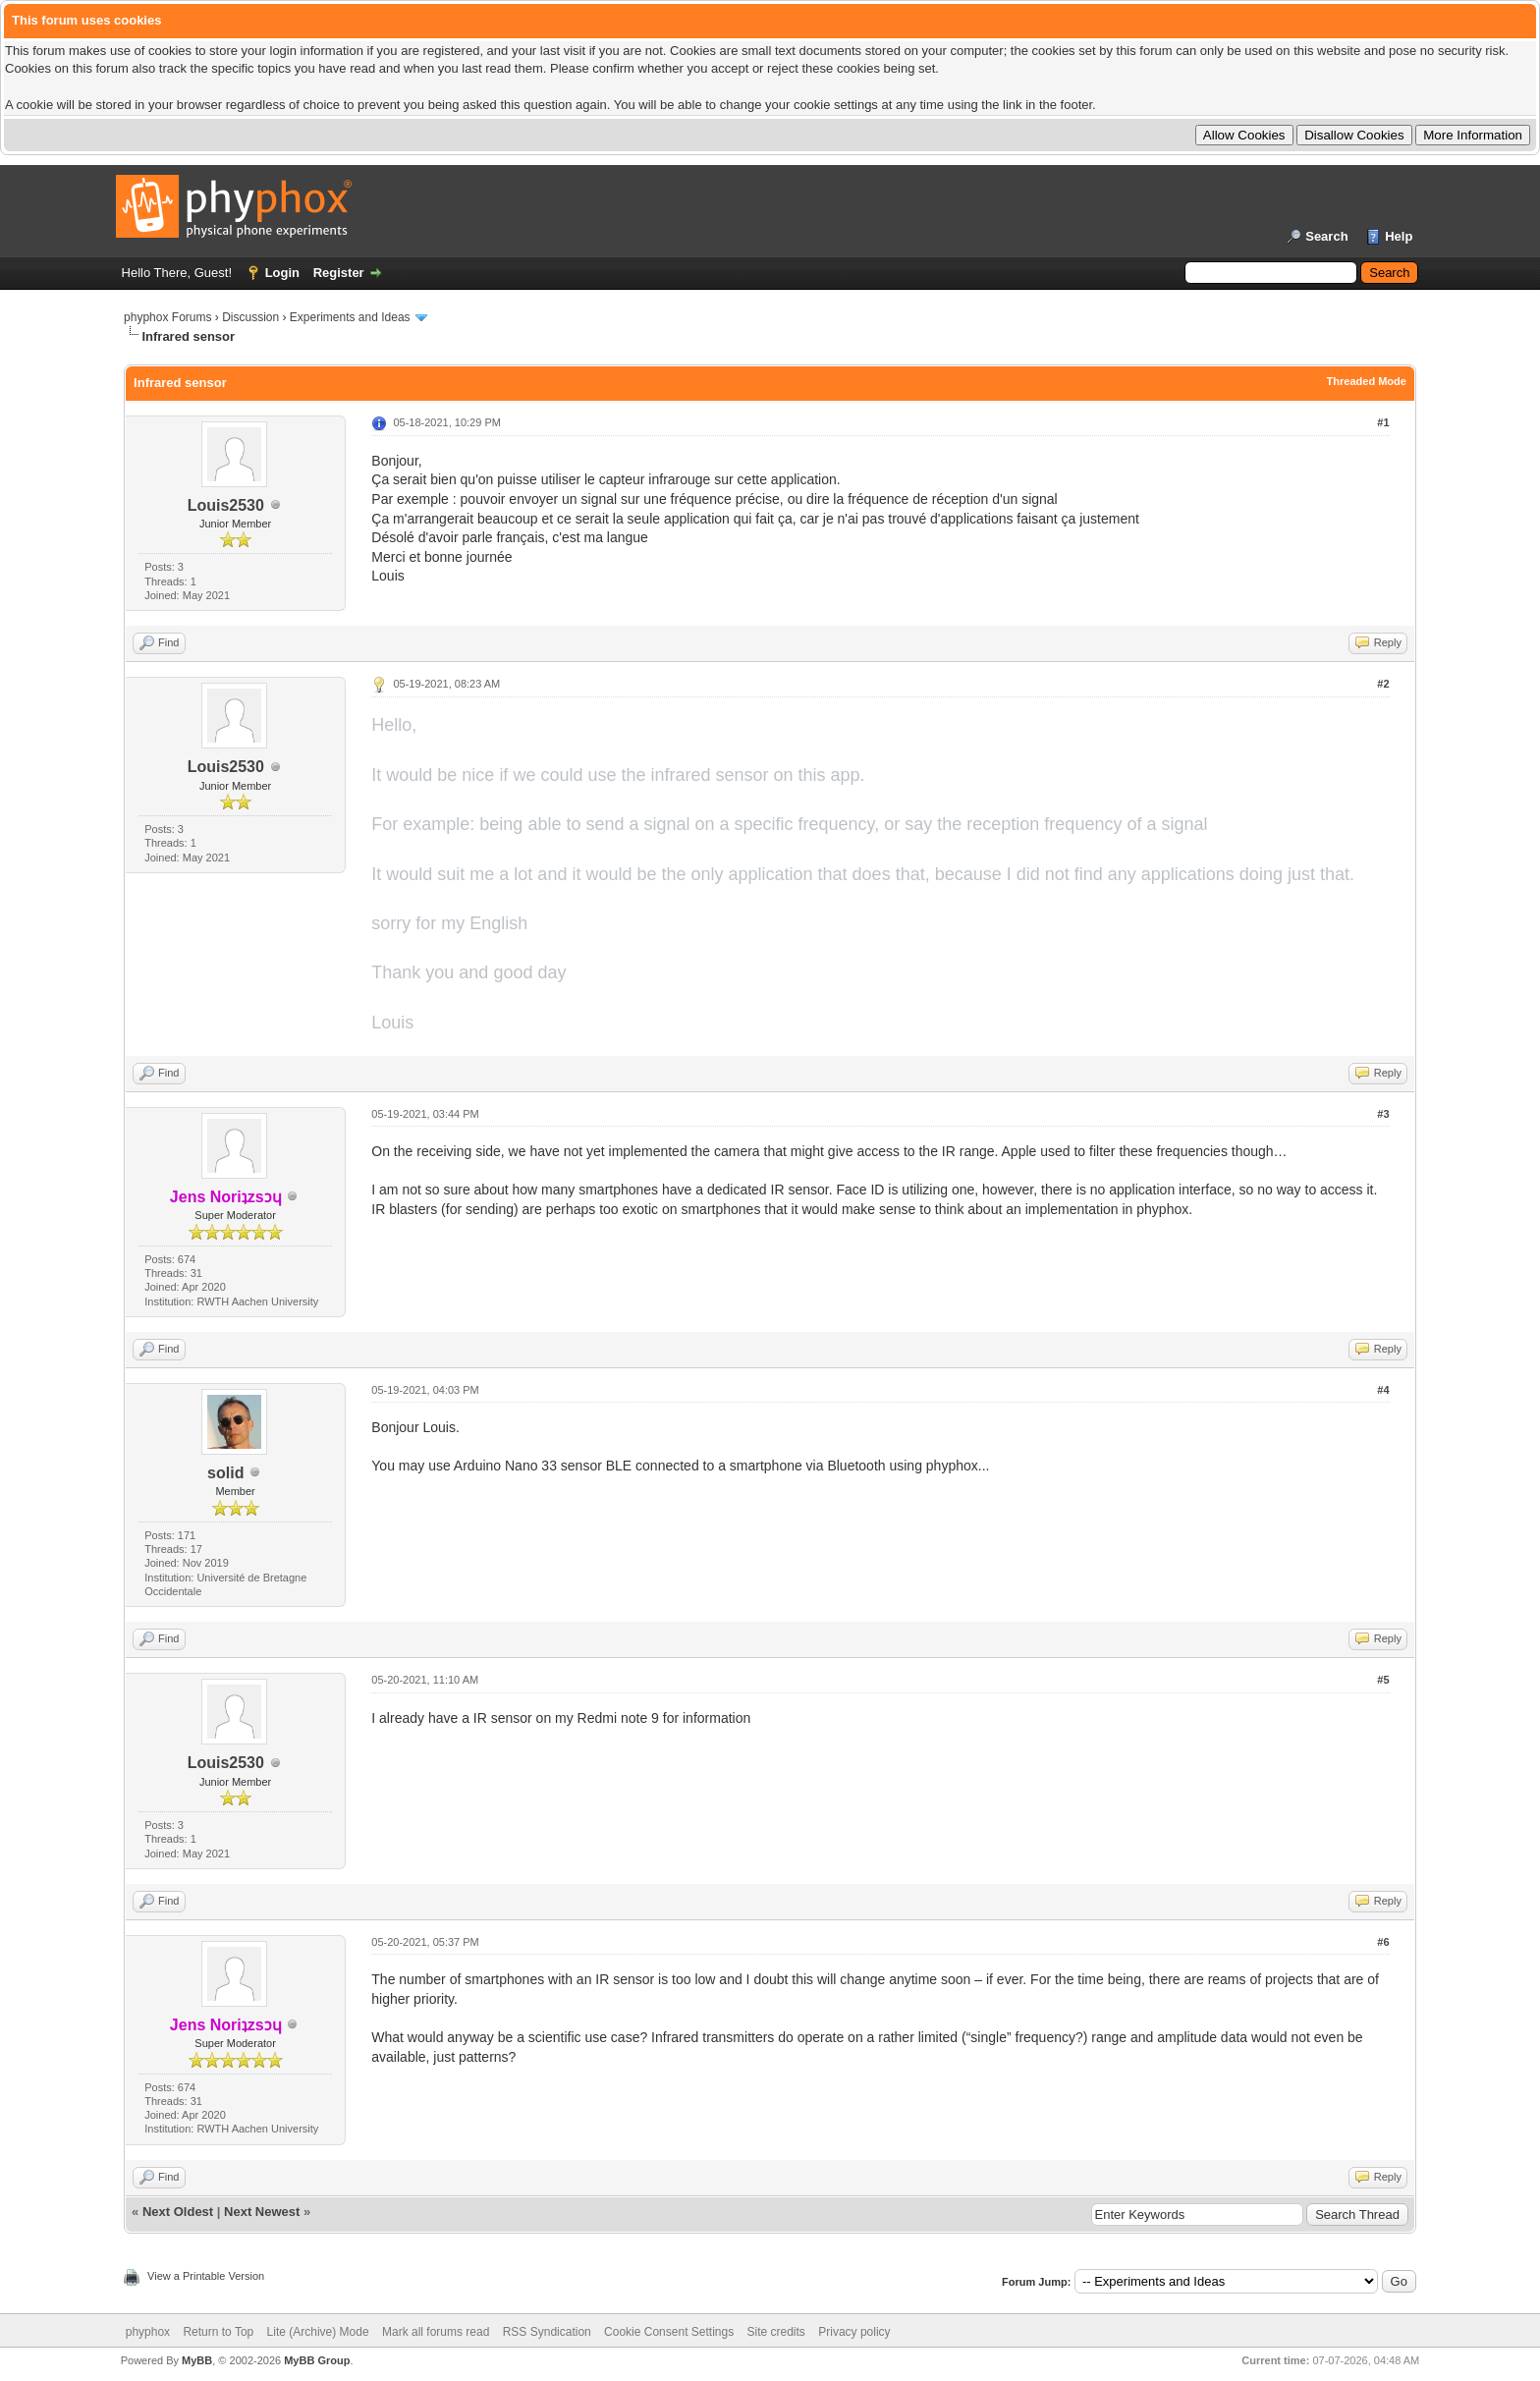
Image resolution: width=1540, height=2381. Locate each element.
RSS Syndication (547, 2332)
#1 (1383, 422)
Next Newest (262, 2211)
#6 (1383, 1942)
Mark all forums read (435, 2332)
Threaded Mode (1366, 381)
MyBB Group (317, 2360)
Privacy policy (854, 2332)
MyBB (197, 2360)
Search (1326, 236)
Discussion (250, 317)
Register (338, 272)
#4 (1383, 1390)
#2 (1383, 684)
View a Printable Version (205, 2276)
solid (225, 1473)
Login (282, 272)
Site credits (776, 2332)
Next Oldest (177, 2211)
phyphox (148, 2332)
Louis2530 (226, 505)
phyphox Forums (167, 317)
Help (1398, 236)
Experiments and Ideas (350, 317)
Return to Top (218, 2332)
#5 (1383, 1680)
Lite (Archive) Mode (318, 2332)
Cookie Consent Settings (669, 2332)
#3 (1383, 1114)
